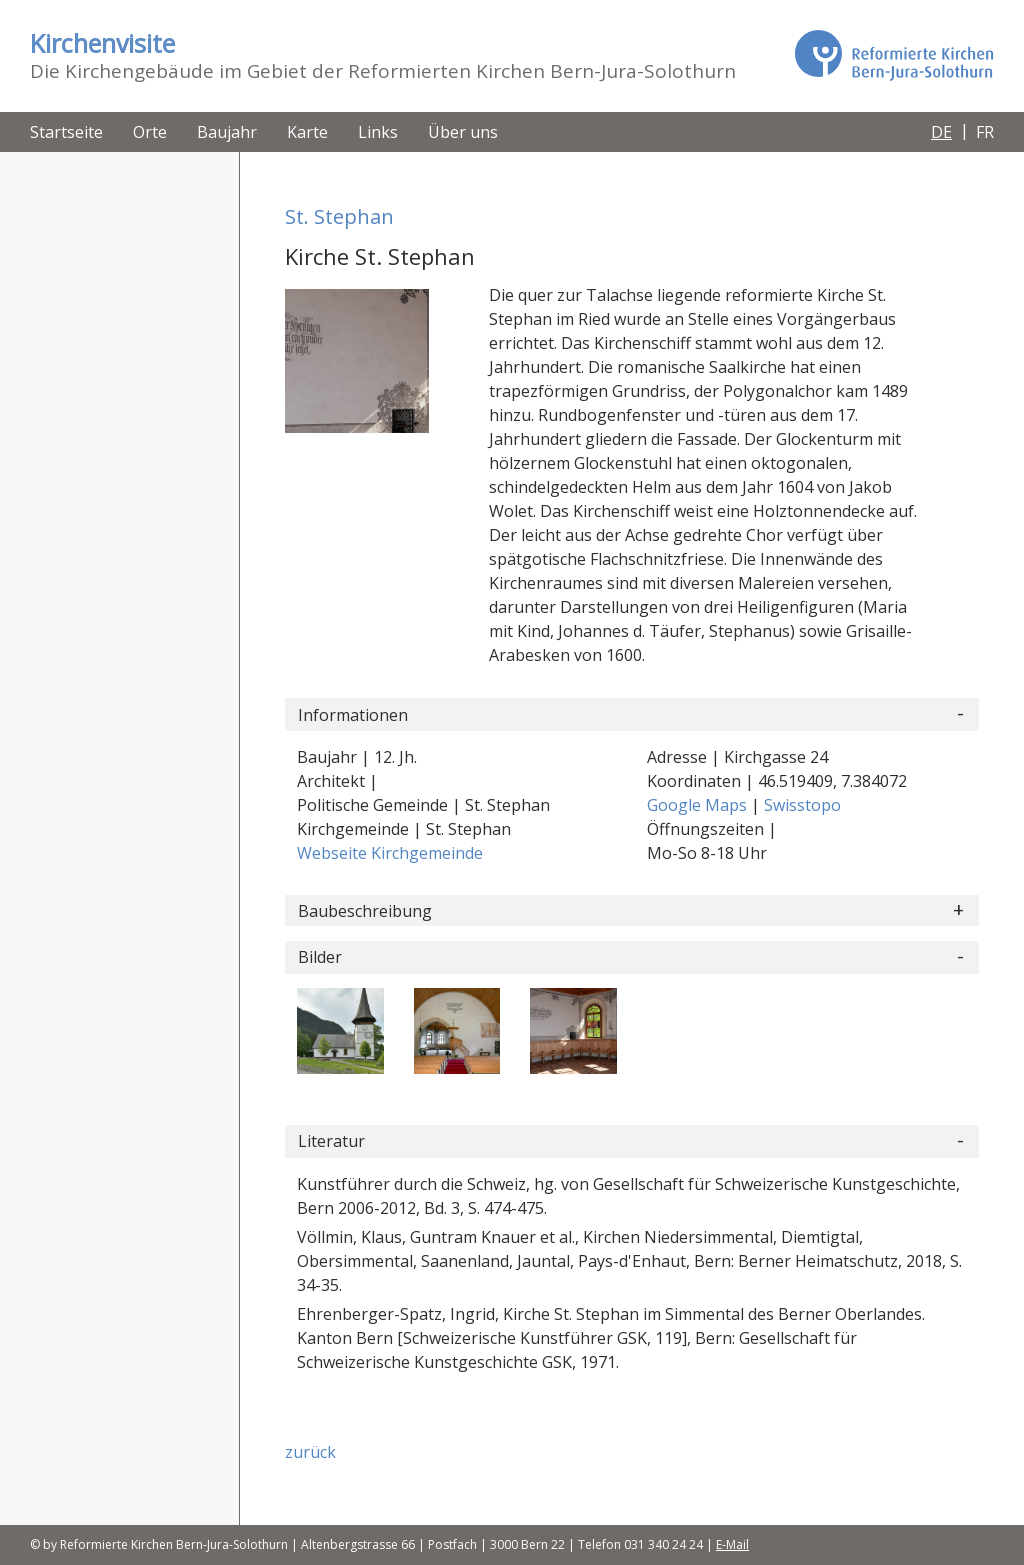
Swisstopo (802, 805)
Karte (307, 132)
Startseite (66, 132)
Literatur (331, 1141)
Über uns (463, 132)
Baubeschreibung (365, 911)
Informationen (353, 715)
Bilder (320, 957)
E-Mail (732, 1544)
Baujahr (227, 132)
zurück (310, 1452)
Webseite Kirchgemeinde (390, 853)
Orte (150, 132)
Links (378, 132)
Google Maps (699, 805)
